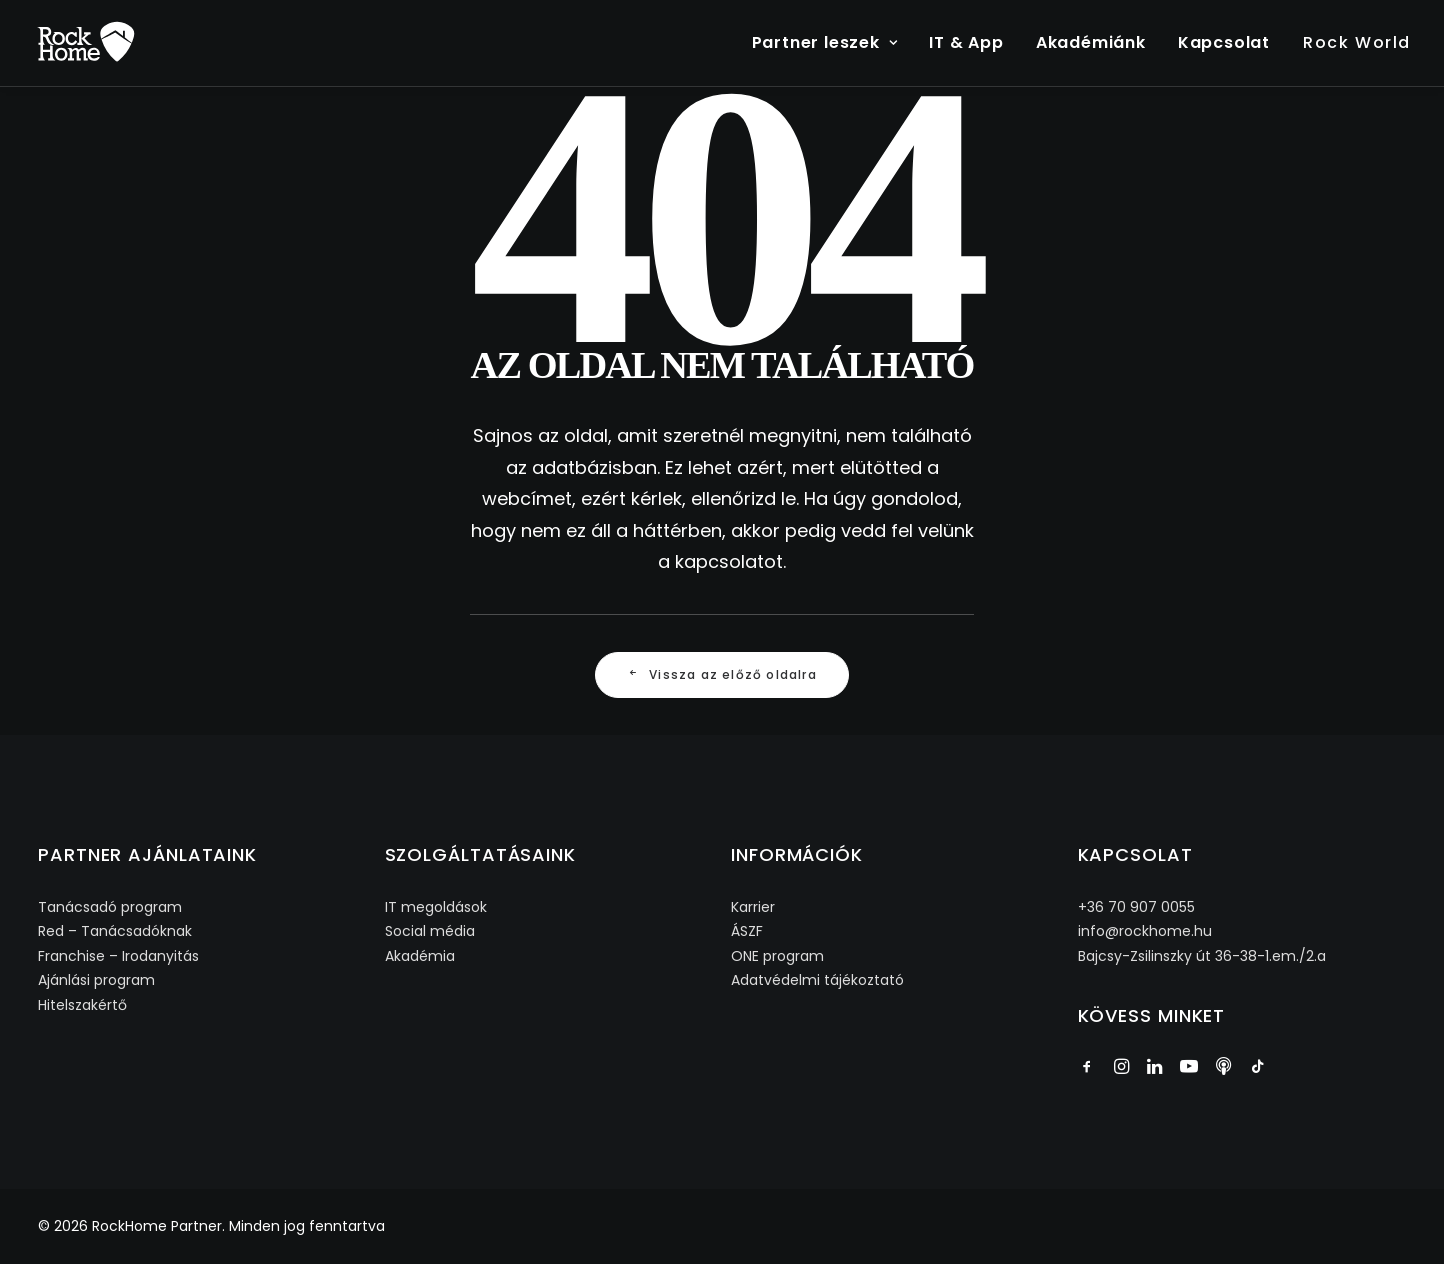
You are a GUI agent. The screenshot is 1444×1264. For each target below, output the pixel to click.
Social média (430, 931)
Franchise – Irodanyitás (118, 956)
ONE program (777, 956)
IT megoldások (436, 907)
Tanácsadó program (110, 907)
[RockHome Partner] (86, 43)
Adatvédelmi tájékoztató (817, 980)
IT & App (966, 42)
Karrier (753, 907)
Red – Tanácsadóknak (115, 931)
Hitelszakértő (82, 1005)
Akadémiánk (1091, 42)
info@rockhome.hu (1145, 931)
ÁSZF (747, 931)
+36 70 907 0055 (1136, 907)
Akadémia (420, 956)
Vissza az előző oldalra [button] (722, 674)
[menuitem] (832, 43)
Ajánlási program (96, 980)
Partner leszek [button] (825, 42)
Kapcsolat (1224, 42)
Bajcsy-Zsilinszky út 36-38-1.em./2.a (1202, 956)
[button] (1087, 1068)
